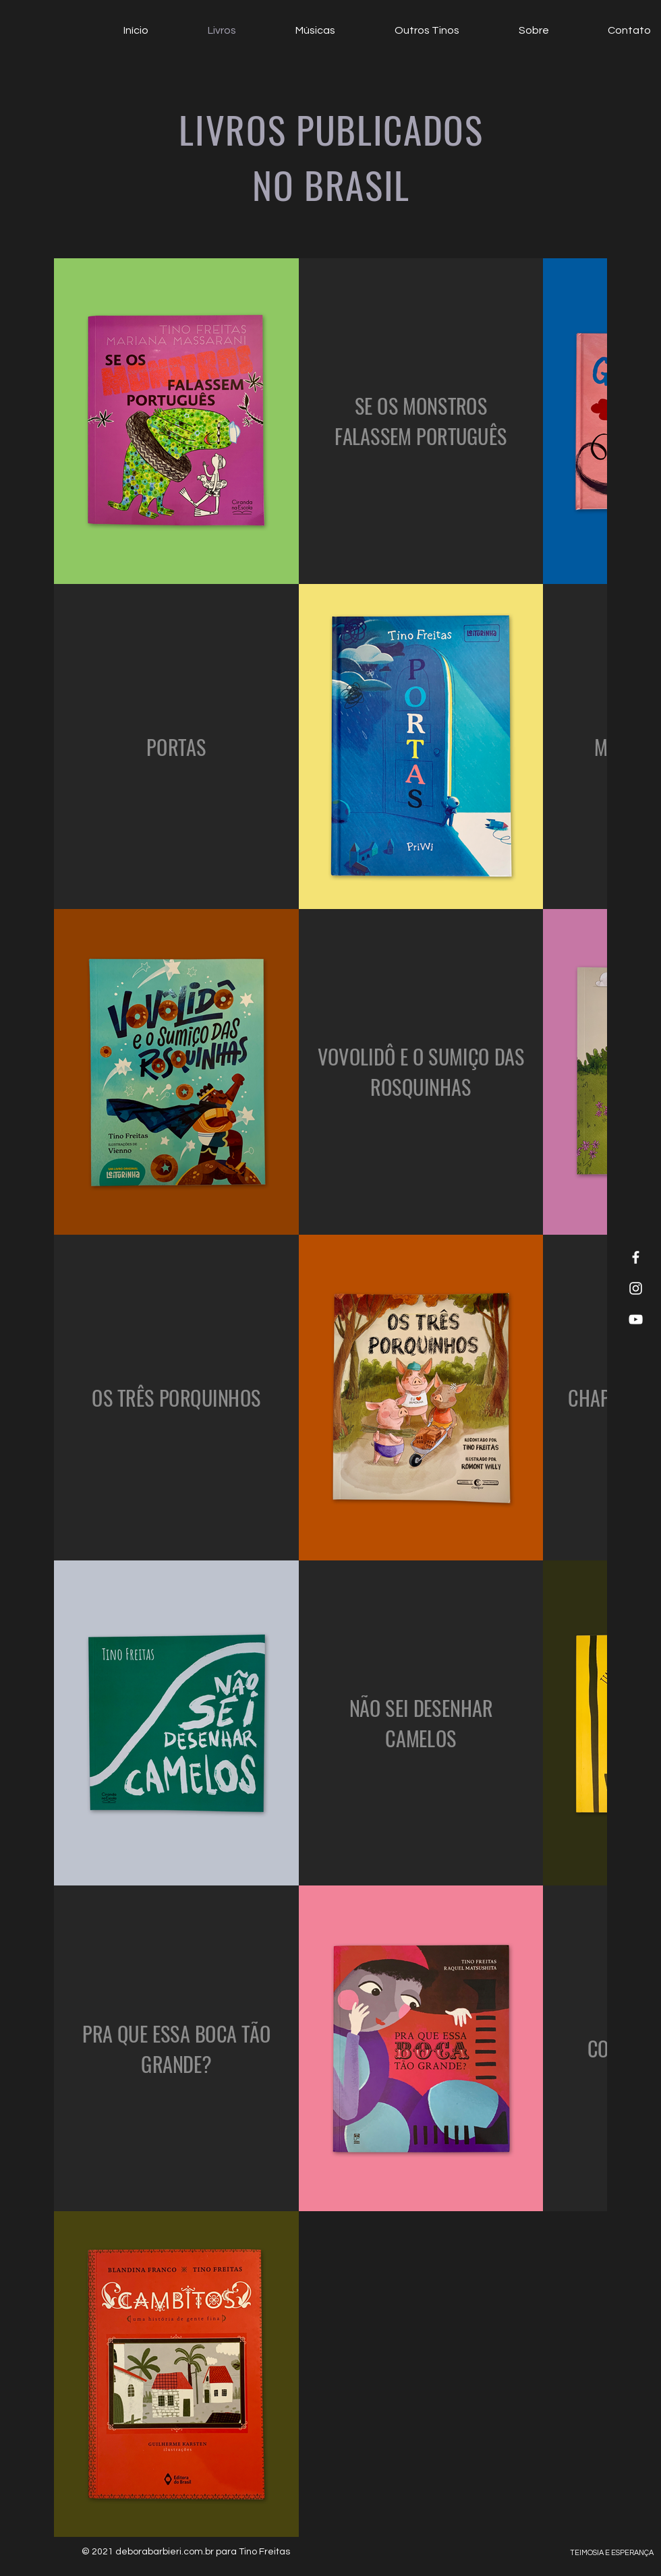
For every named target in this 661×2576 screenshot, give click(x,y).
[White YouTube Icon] (635, 1319)
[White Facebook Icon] (635, 1257)
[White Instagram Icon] (635, 1288)
